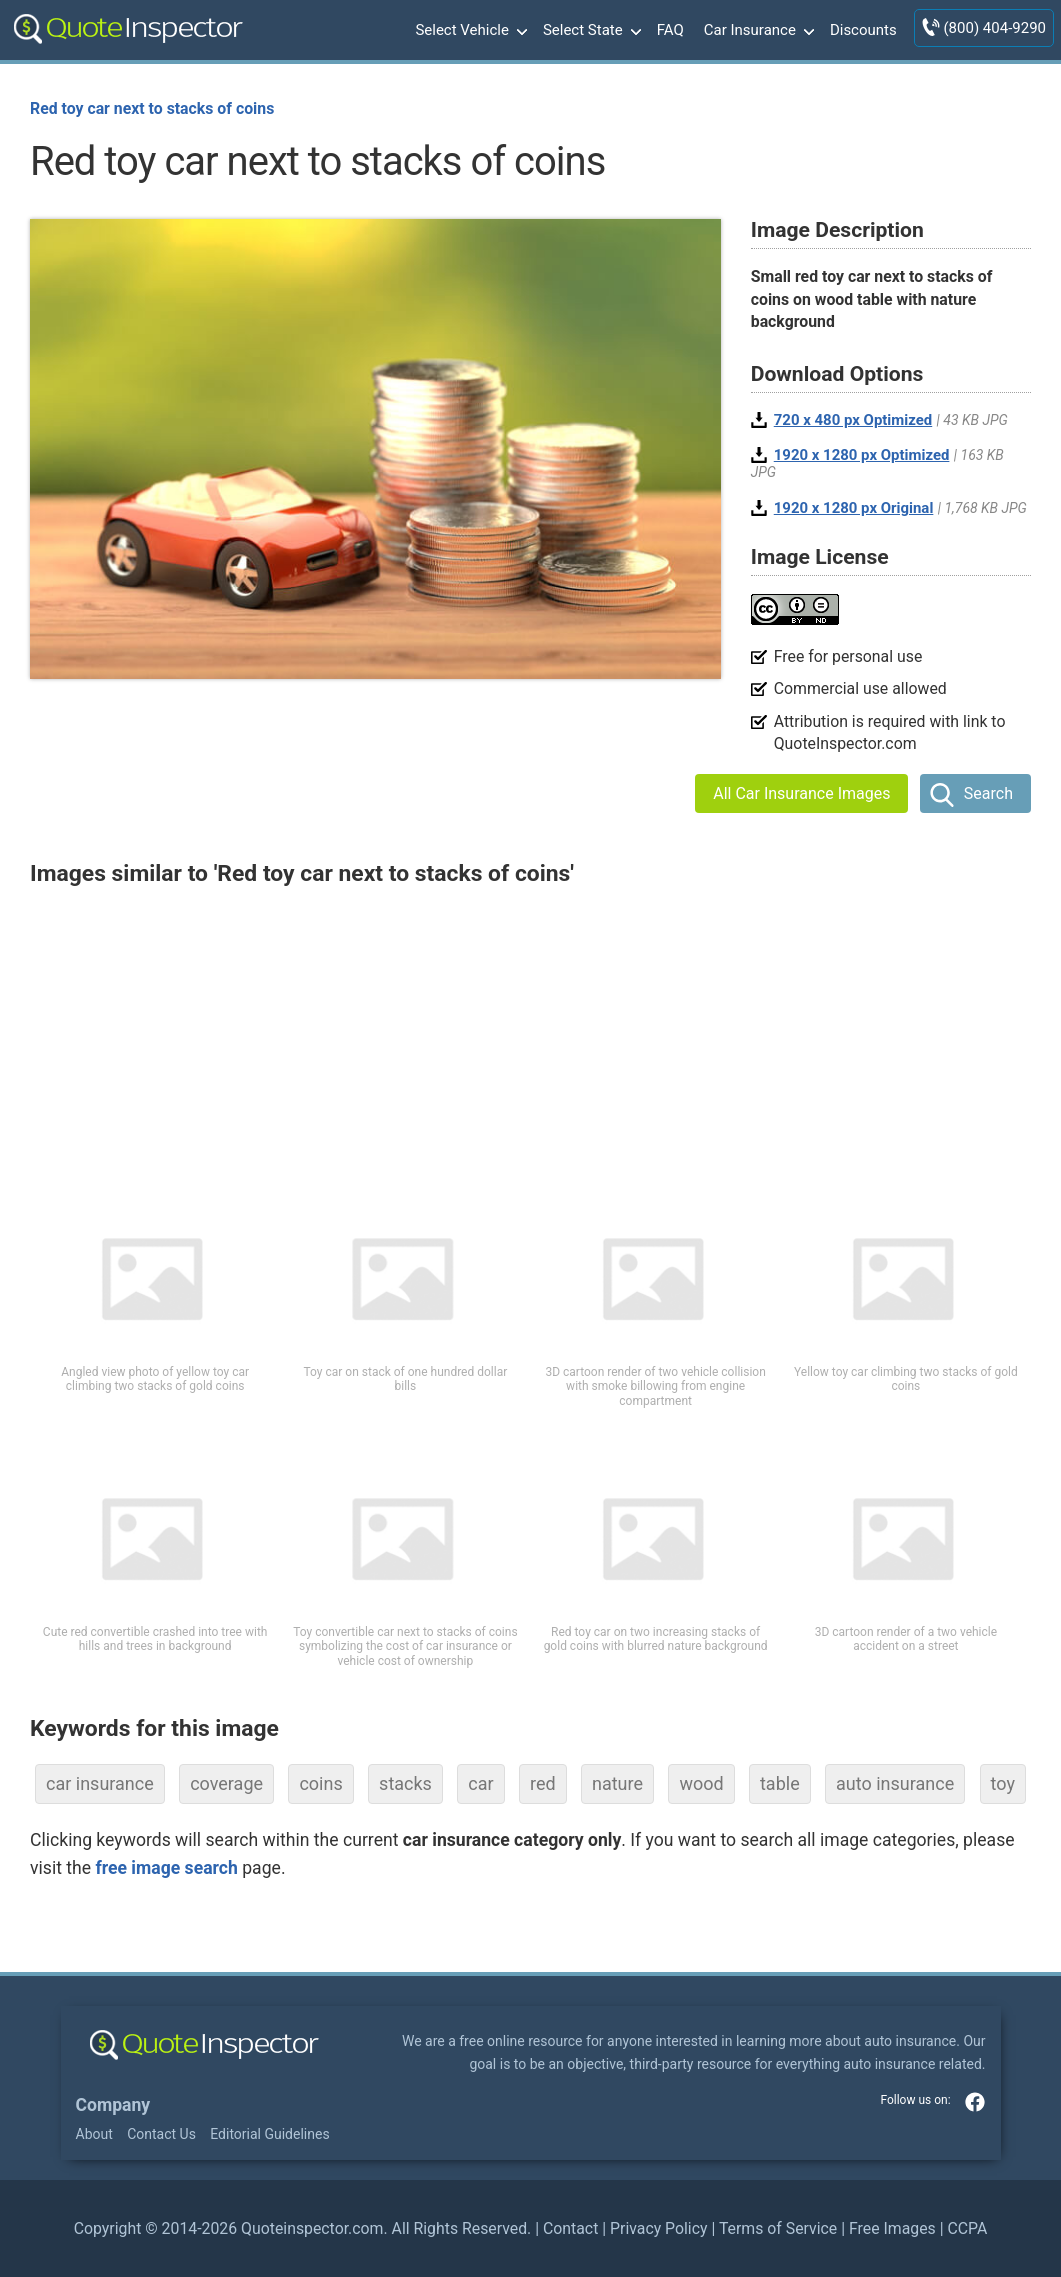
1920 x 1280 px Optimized (862, 455)
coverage (226, 1783)
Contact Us (161, 2134)
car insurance (100, 1783)
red (543, 1783)
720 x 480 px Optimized (853, 420)
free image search (166, 1868)
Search (988, 793)
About (94, 2134)
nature (617, 1783)
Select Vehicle (469, 31)
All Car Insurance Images (801, 793)
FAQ (670, 30)
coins (320, 1783)
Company (113, 2105)
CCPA (967, 2228)
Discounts (863, 30)
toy (1003, 1783)
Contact (570, 2228)
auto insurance (895, 1783)
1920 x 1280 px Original (854, 508)
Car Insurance (757, 31)
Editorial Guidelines (269, 2134)
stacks (405, 1783)
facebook (975, 2102)
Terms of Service (778, 2228)
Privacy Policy (658, 2228)
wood (701, 1783)
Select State (590, 31)
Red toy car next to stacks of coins (152, 108)
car (480, 1783)
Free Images (892, 2228)
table (780, 1783)
